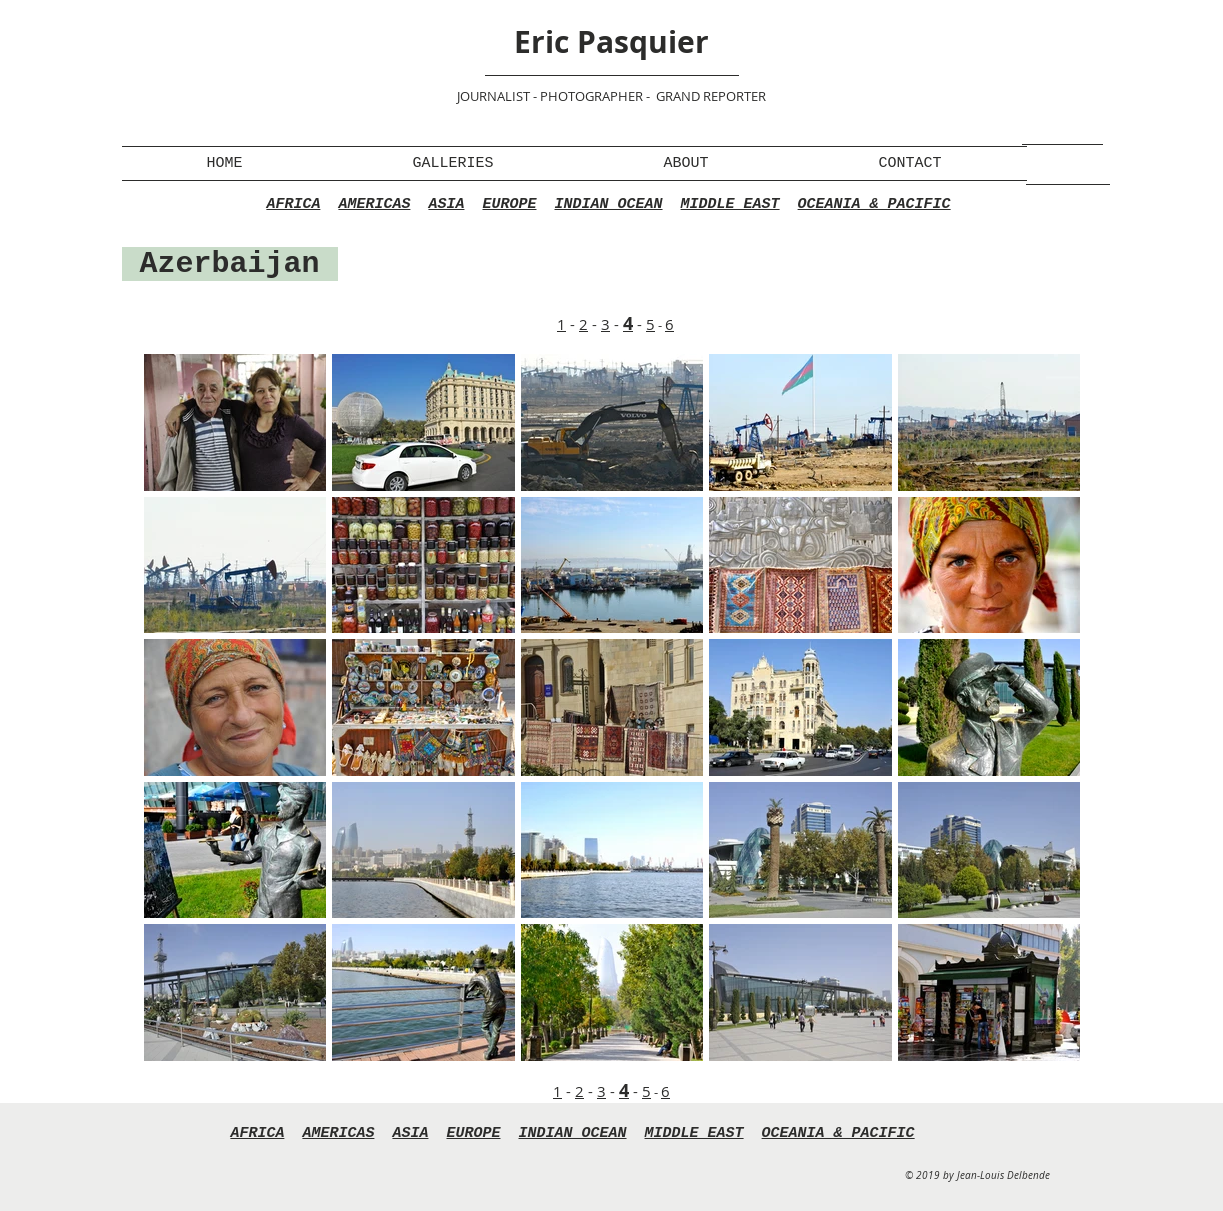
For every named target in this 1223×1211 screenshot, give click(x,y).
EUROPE (509, 204)
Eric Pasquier (611, 41)
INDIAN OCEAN (609, 204)
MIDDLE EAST (730, 204)
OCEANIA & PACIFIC (874, 204)
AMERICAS (374, 204)
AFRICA (293, 204)
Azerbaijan (230, 264)
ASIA (446, 204)
